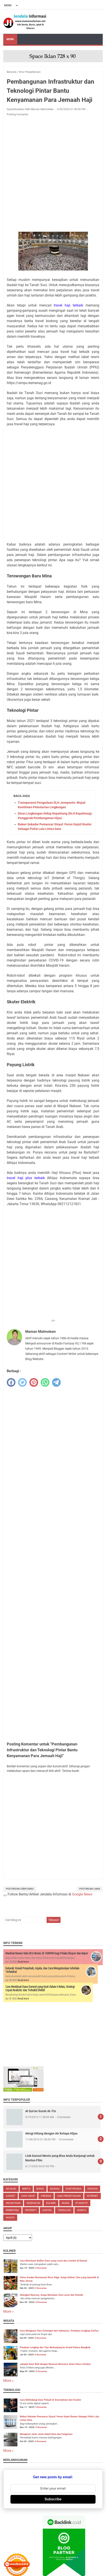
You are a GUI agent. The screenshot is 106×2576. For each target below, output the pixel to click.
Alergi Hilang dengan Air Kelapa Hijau (51, 2133)
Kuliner (51, 2203)
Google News (82, 1894)
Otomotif (81, 2203)
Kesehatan (33, 2203)
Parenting (12, 2210)
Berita (26, 2188)
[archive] (17, 2237)
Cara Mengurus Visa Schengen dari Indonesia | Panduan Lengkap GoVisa (59, 2330)
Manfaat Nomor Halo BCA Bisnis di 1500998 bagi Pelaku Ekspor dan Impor (46, 1953)
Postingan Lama (89, 1888)
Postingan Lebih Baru (20, 1888)
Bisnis (40, 2188)
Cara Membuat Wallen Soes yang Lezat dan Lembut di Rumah (53, 2260)
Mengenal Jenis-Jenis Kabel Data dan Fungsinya (46, 2434)
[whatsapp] (45, 1382)
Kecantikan (13, 2203)
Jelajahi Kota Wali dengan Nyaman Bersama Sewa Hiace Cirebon (55, 2364)
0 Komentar (41, 2268)
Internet (92, 2196)
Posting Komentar (17, 114)
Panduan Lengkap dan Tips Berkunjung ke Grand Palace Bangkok (55, 2347)
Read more (23, 1961)
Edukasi (55, 2188)
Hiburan (46, 2196)
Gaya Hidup (28, 2196)
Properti (30, 2210)
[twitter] (22, 1382)
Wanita (81, 2210)
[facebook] (11, 1382)
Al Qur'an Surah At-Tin (40, 2111)
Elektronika (73, 2188)
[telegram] (56, 1382)
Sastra (47, 2210)
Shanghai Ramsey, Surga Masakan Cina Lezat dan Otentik (51, 2295)
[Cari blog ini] (24, 1920)
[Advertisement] (53, 174)
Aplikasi (11, 2188)
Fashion (92, 2188)
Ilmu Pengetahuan (69, 2196)
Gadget (10, 2196)
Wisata (10, 2217)
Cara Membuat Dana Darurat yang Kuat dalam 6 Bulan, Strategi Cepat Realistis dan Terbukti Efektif (40, 1988)
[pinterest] (33, 1382)
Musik (65, 2203)
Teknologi (64, 2210)
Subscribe (53, 2499)
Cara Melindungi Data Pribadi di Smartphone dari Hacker (50, 2399)
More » (8, 2311)
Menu (10, 39)
